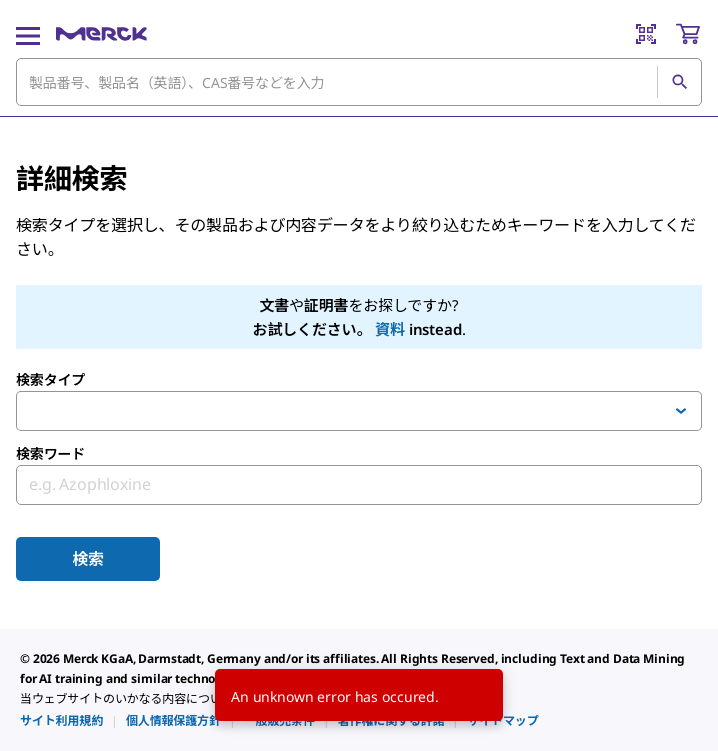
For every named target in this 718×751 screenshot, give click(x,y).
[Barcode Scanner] (646, 34)
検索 (88, 559)
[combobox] (359, 82)
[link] (61, 720)
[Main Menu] (28, 34)
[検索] (679, 82)
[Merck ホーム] (101, 34)
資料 (390, 329)
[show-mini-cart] (688, 34)
